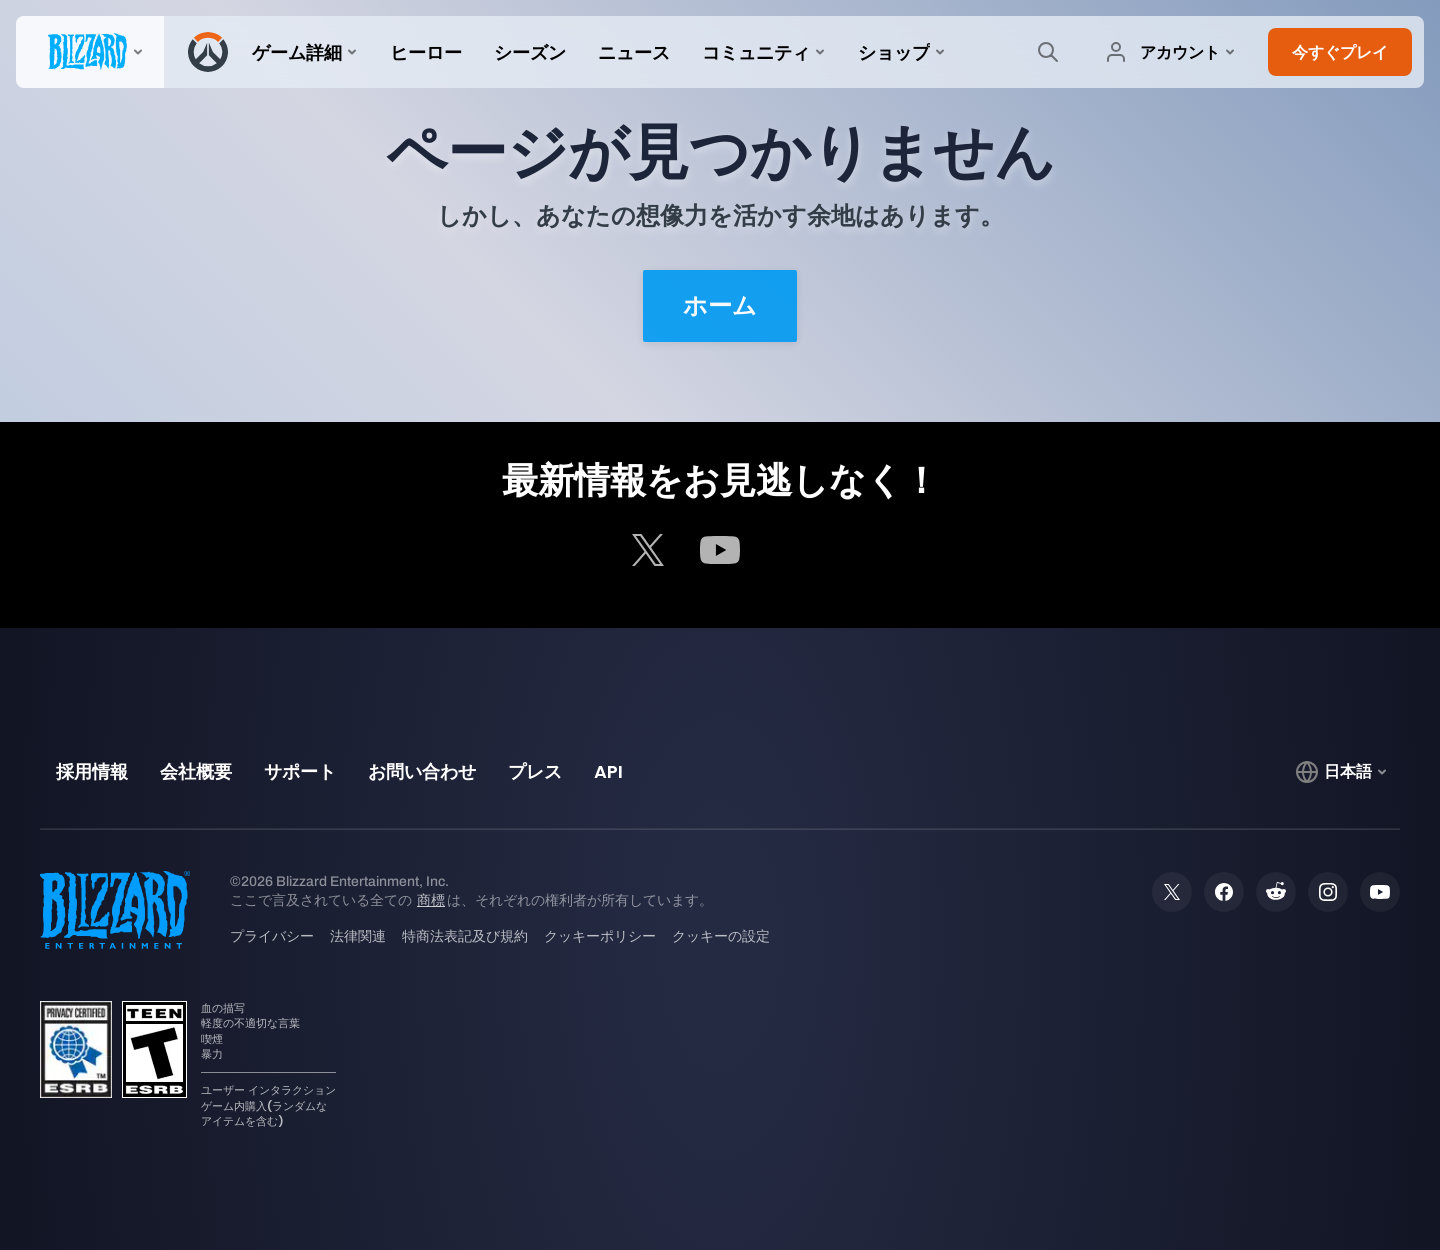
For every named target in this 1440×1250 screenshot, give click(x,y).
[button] (1340, 52)
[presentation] (90, 52)
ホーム (720, 306)
